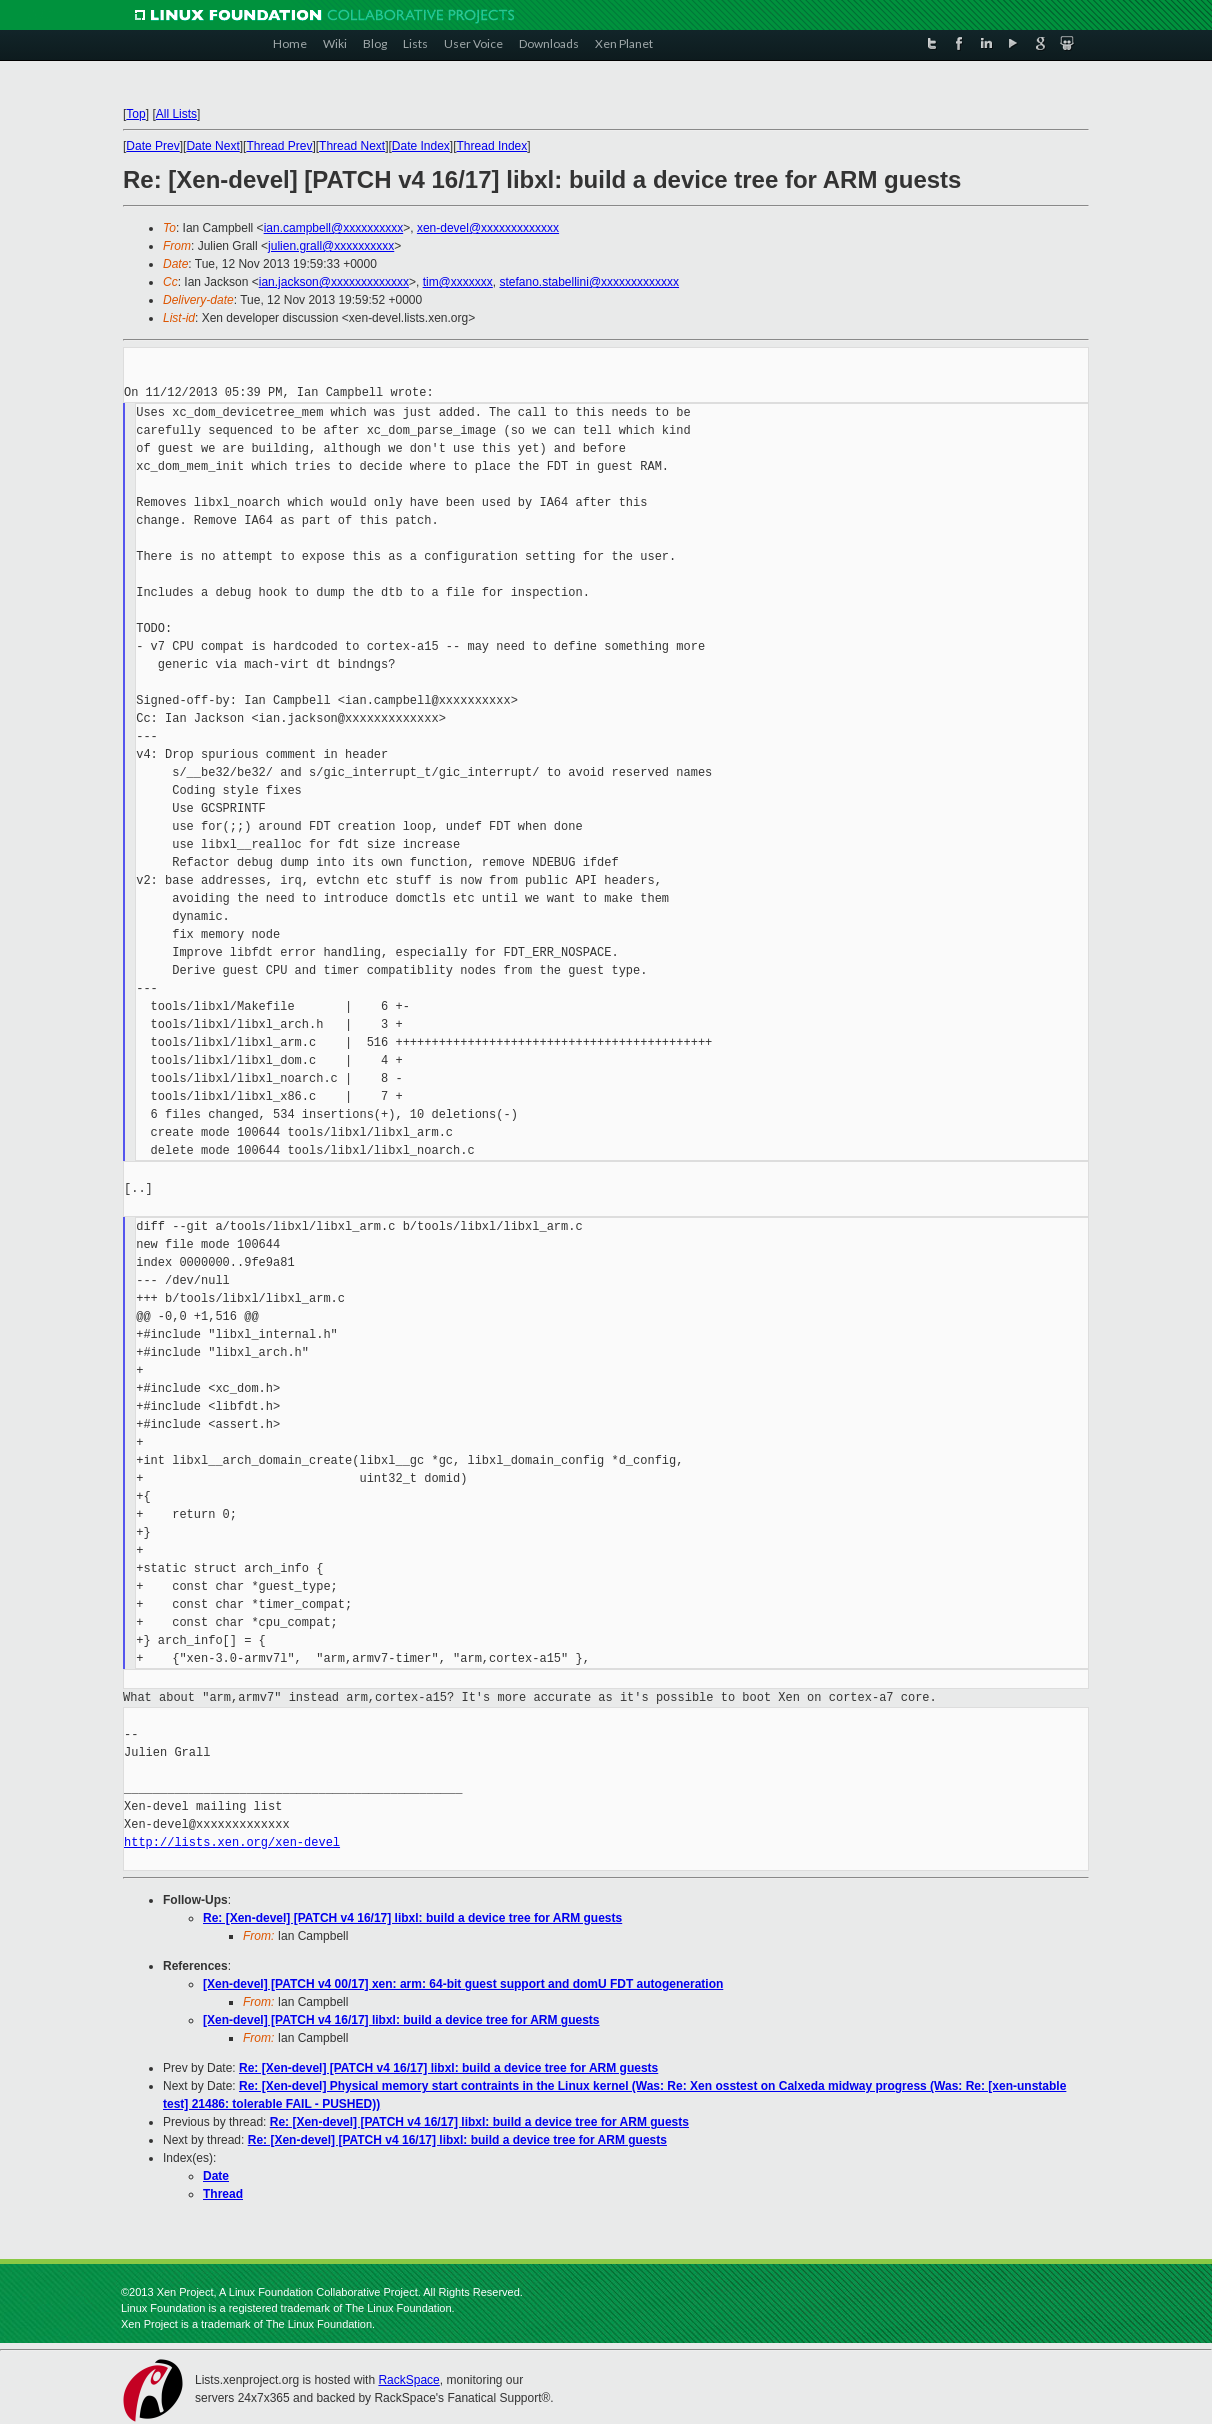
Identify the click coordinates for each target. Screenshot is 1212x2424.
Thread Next (352, 146)
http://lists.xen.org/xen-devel (232, 1842)
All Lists (176, 114)
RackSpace (408, 2380)
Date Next (212, 146)
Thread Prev (279, 146)
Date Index (421, 146)
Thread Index (492, 146)
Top (135, 114)
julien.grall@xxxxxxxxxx (331, 246)
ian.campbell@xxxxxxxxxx (334, 228)
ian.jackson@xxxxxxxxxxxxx (334, 282)
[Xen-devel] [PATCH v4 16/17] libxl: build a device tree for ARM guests (401, 2020)
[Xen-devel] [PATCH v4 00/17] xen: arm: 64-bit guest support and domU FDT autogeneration (463, 1984)
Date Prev (152, 146)
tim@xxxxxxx (458, 282)
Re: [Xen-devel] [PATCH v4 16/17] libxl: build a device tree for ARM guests (412, 1918)
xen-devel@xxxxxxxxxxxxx (488, 228)
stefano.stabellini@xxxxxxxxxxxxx (589, 282)
